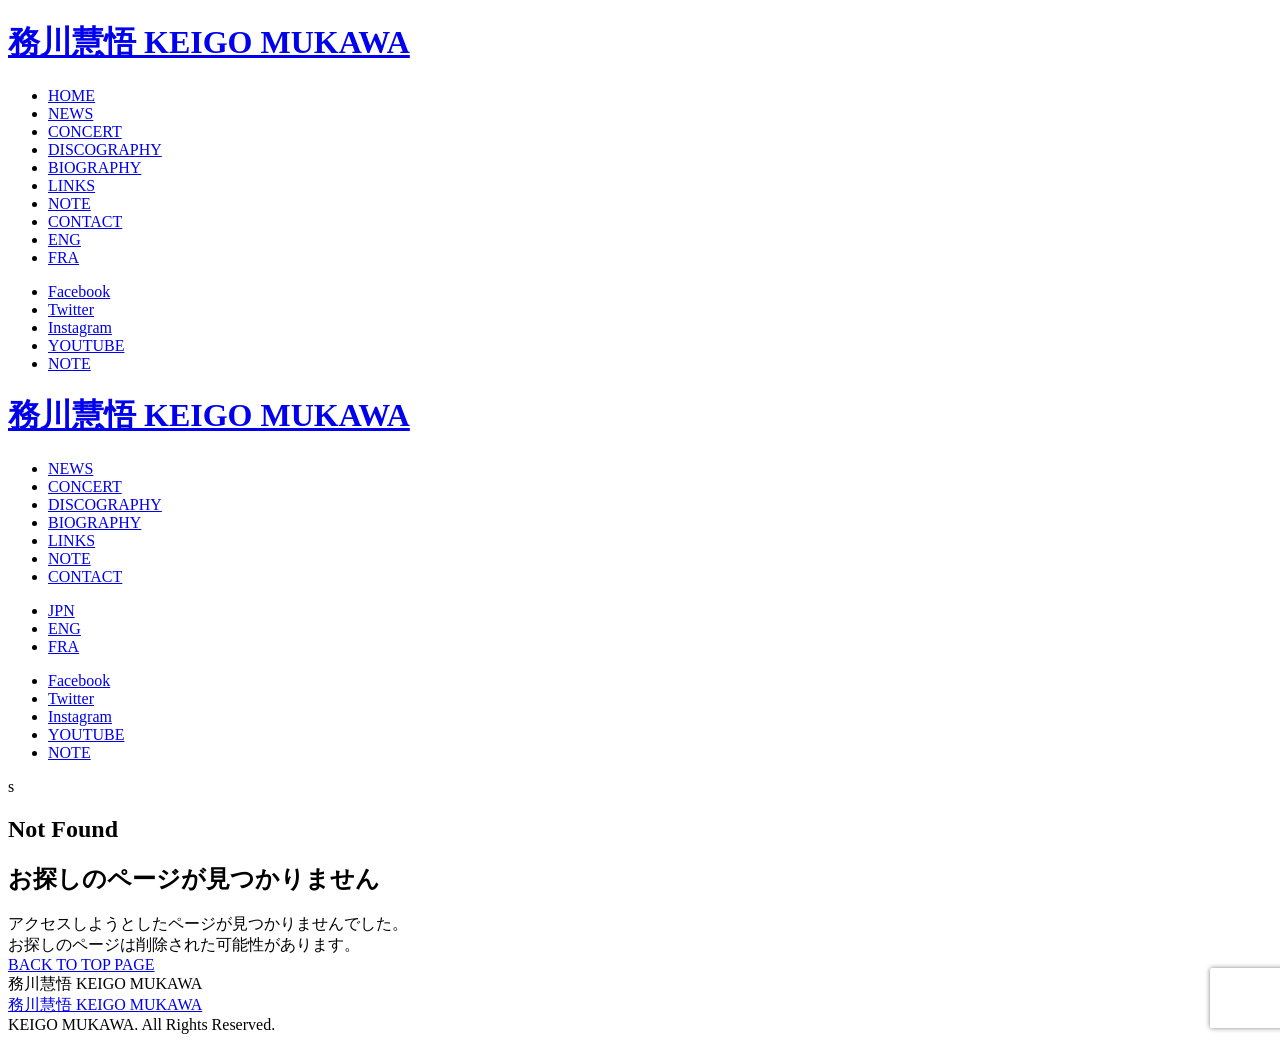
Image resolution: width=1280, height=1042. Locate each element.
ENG (64, 239)
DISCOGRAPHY (105, 149)
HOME (71, 95)
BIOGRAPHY (94, 167)
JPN (61, 610)
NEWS (70, 113)
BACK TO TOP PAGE (81, 964)
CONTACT (85, 221)
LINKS (71, 185)
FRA (63, 257)
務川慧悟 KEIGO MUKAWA (209, 42)
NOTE (69, 203)
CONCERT (85, 131)
